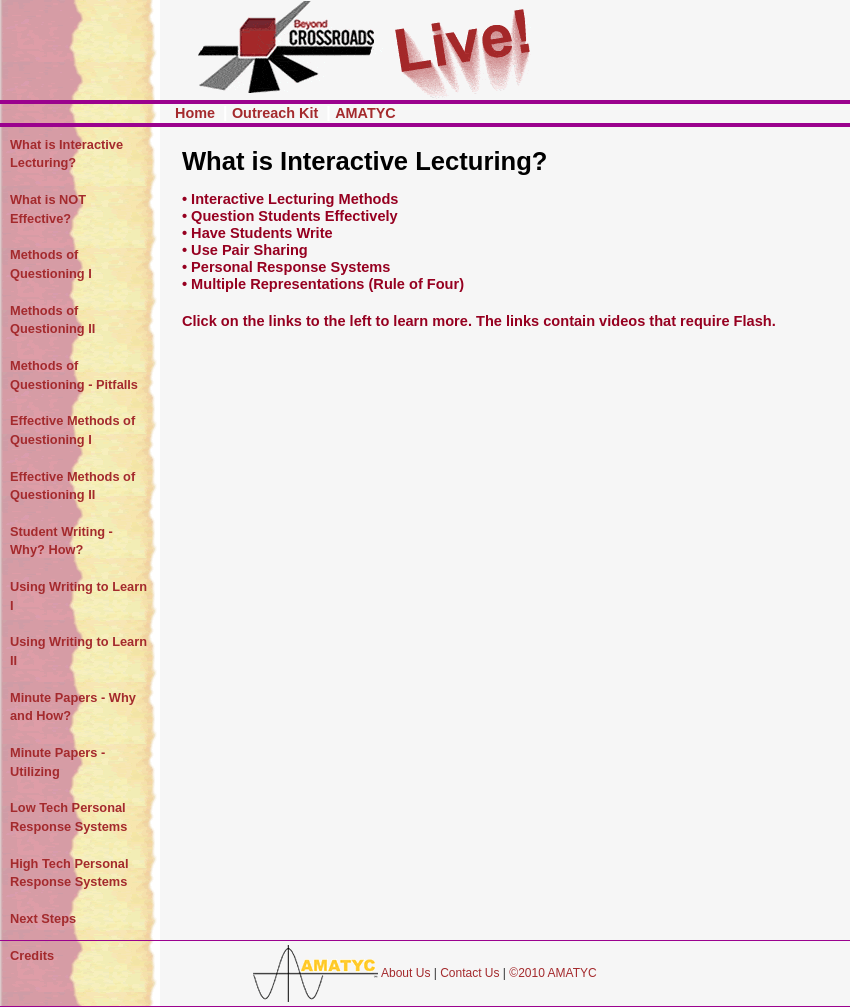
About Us (405, 973)
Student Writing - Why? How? (61, 541)
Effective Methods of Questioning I (72, 430)
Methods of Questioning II (52, 320)
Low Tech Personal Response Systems (68, 817)
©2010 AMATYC (552, 973)
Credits (32, 955)
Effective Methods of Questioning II (72, 486)
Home (197, 113)
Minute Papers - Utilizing (57, 762)
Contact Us (469, 973)
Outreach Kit (277, 113)
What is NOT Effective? (48, 209)
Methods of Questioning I (51, 264)
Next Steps (43, 918)
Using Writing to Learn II (78, 651)
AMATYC (365, 113)
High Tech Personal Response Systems (69, 873)
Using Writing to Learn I (78, 596)
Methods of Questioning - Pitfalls (74, 375)
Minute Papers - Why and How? (73, 707)
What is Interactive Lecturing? (66, 154)
